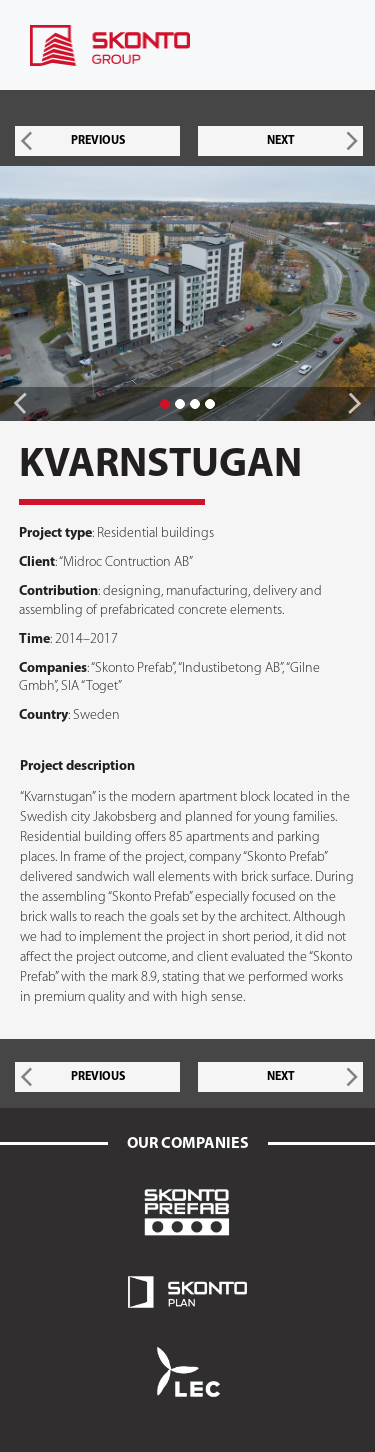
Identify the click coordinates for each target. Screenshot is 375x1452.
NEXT (281, 141)
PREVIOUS (98, 141)
